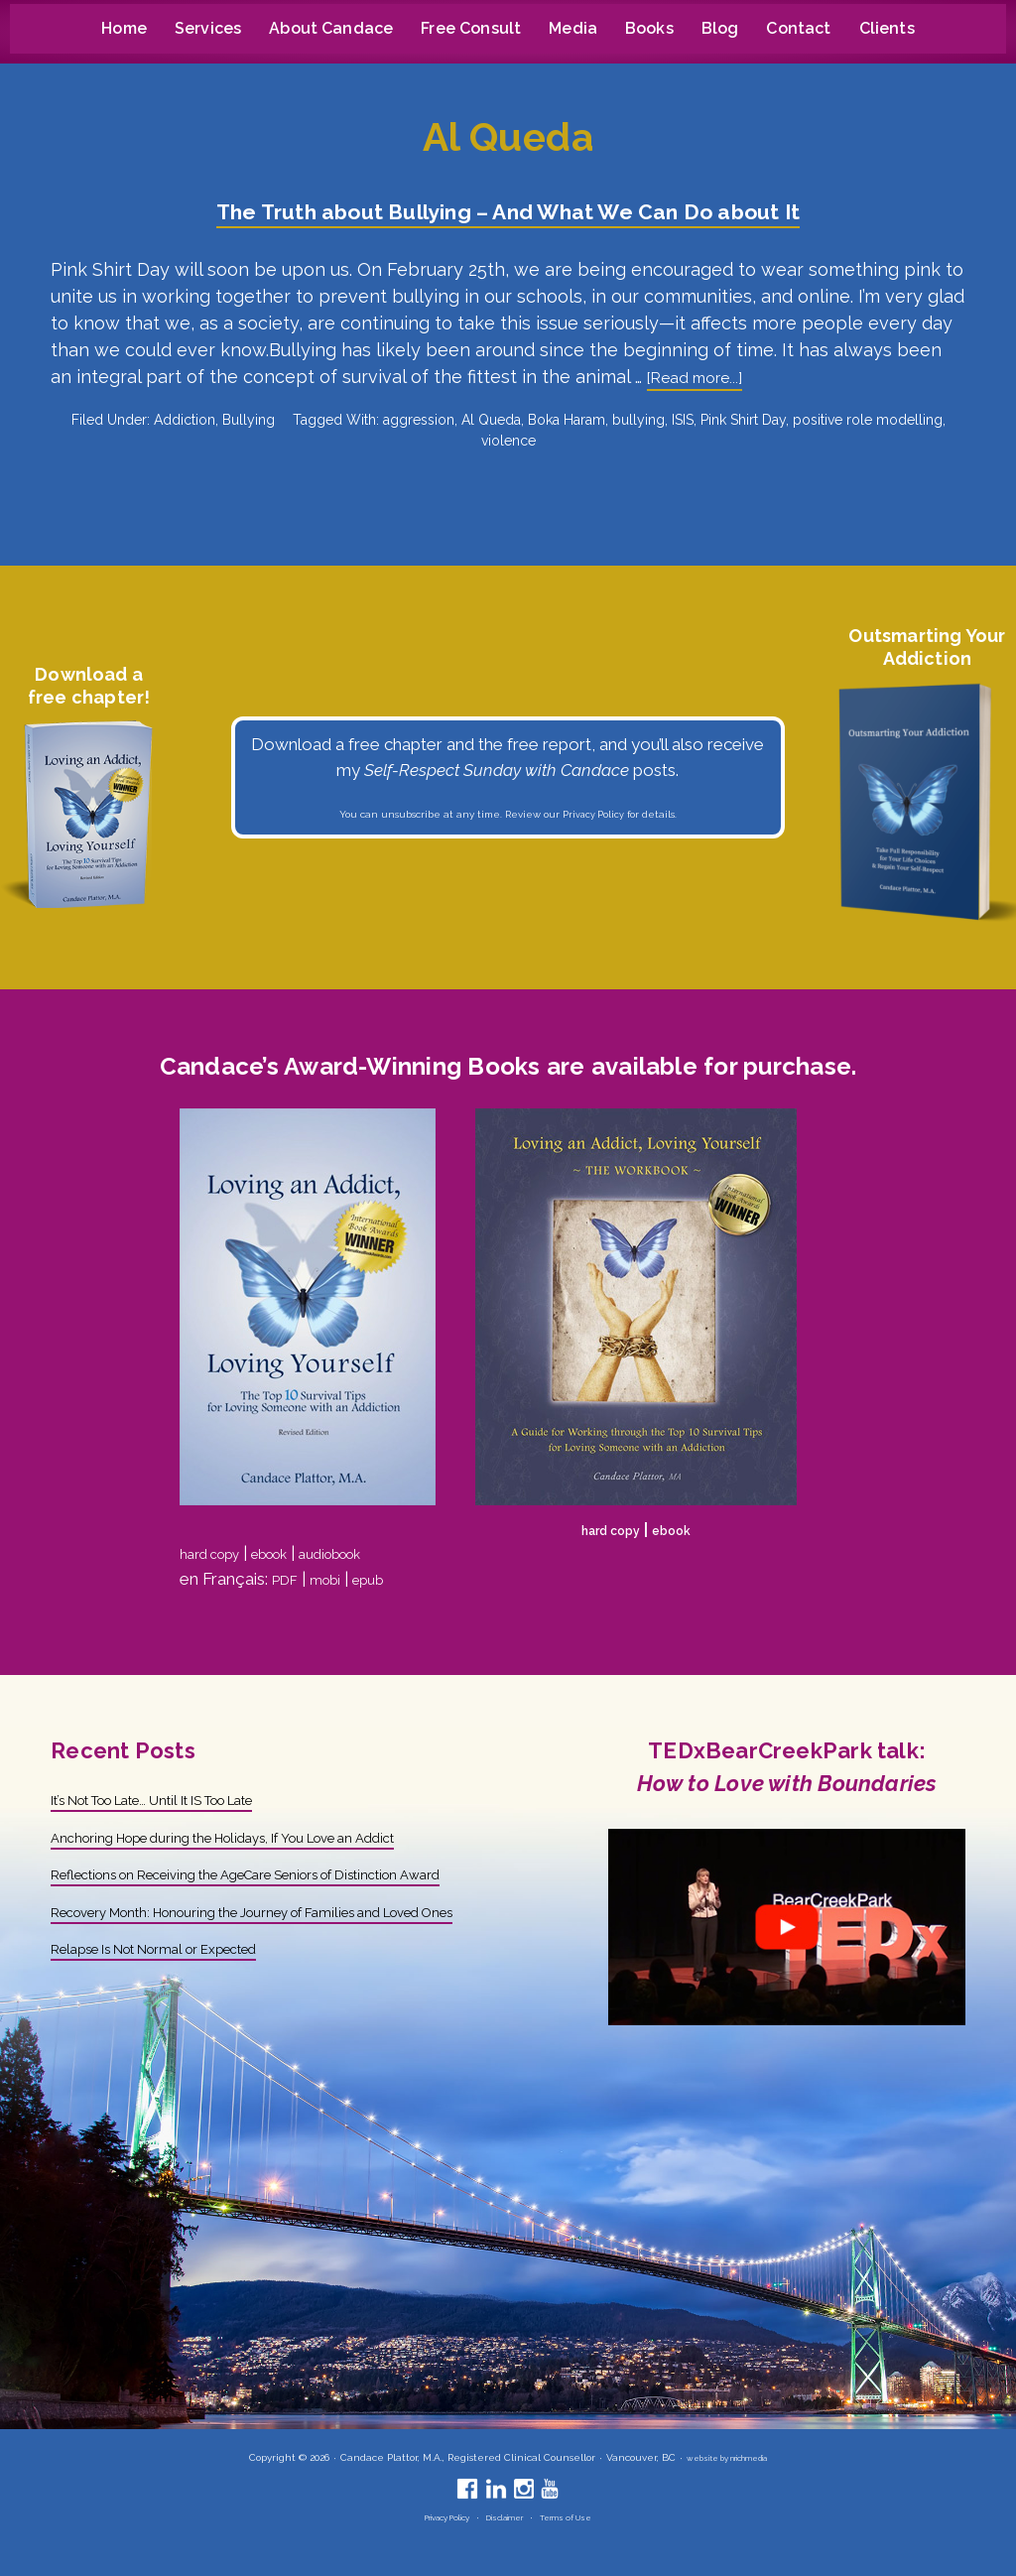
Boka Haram (566, 420)
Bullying (248, 420)
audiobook (371, 1553)
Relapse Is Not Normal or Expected (188, 1998)
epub (386, 1579)
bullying (638, 420)
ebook (293, 1553)
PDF (288, 1579)
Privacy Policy (593, 815)
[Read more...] (703, 378)
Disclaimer (508, 2517)
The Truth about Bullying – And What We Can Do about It (508, 209)
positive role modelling (868, 420)
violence (508, 441)
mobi (336, 1579)
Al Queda (491, 420)
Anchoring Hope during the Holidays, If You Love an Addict (271, 1837)
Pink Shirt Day (743, 420)
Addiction (184, 420)
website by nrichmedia (727, 2457)
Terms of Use (582, 2517)
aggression (418, 420)
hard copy (218, 1553)
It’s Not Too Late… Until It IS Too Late (192, 1799)
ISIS (683, 420)
